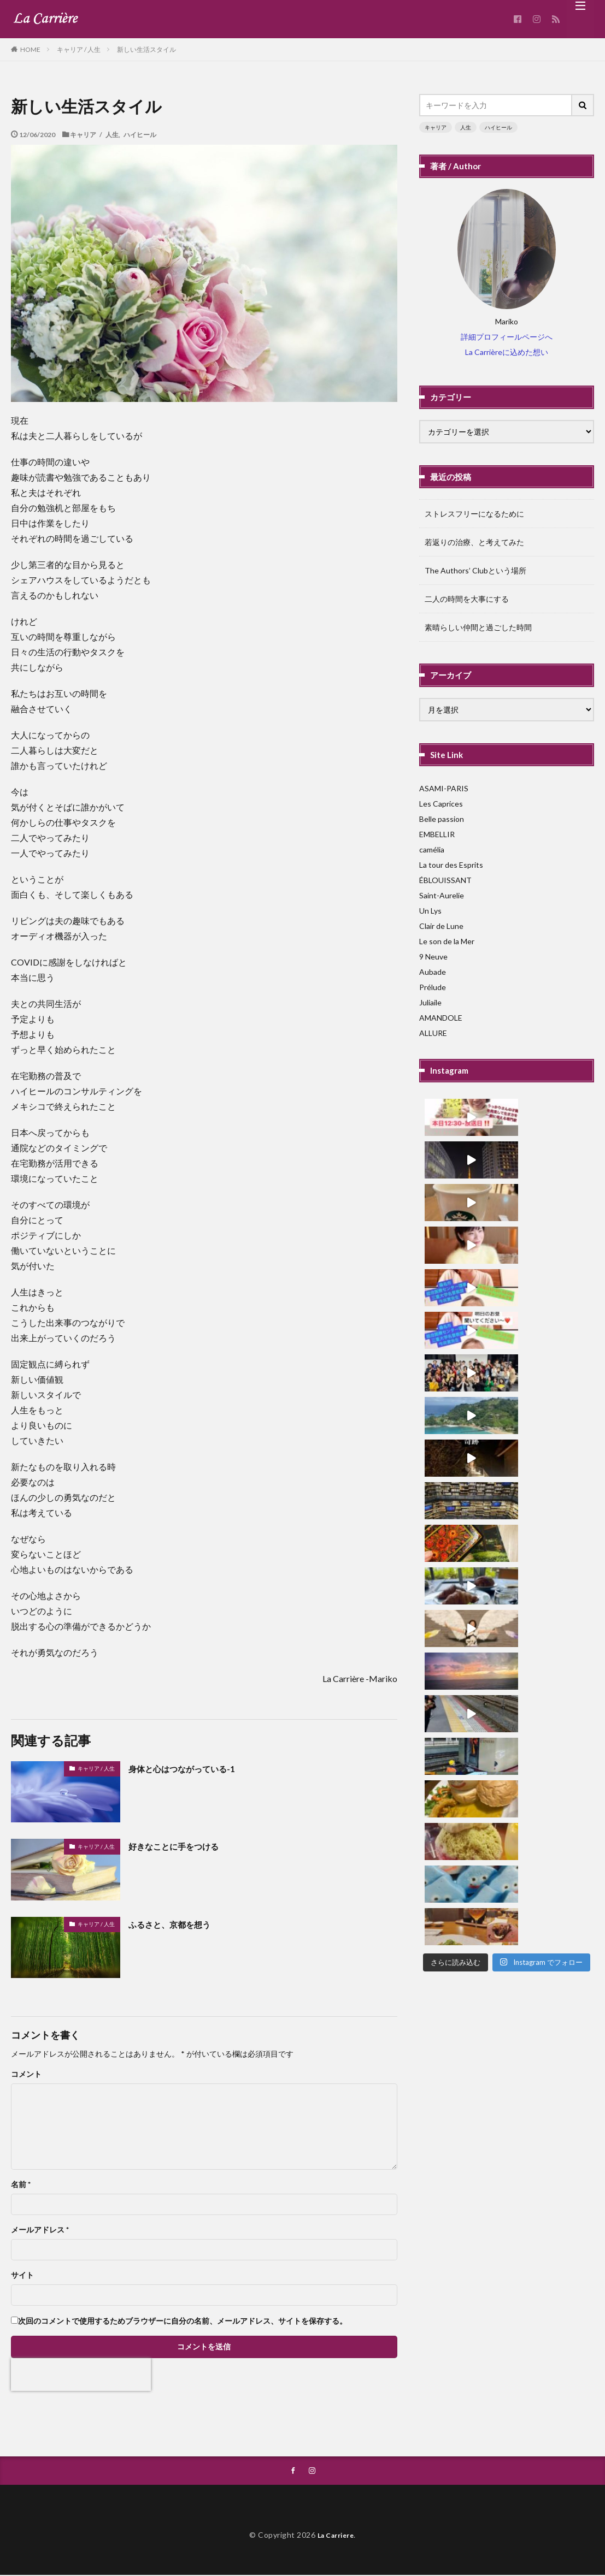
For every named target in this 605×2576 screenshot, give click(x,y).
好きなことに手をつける (182, 1846)
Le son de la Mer (446, 941)
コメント (26, 2074)
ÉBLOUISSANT (445, 880)
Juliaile (430, 1002)
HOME (30, 49)
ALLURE (433, 1033)
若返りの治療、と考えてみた (474, 542)
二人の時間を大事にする (467, 598)
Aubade (432, 971)
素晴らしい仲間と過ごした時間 (478, 627)
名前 (21, 2184)
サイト (22, 2275)
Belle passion (441, 819)
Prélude (432, 987)
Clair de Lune (441, 926)
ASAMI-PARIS (443, 788)
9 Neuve (433, 956)
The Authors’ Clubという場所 (475, 570)
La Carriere (335, 2536)
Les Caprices (441, 803)
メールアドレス (40, 2230)
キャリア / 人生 (79, 49)
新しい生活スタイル (146, 49)
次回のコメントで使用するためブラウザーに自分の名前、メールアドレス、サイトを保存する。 (182, 2321)
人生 (465, 127)
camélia (431, 849)
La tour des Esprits (451, 864)
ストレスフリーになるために (474, 513)
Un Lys (430, 910)
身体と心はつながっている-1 (192, 1768)
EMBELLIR (437, 834)
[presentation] (81, 2374)
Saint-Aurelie (441, 895)
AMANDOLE (440, 1017)
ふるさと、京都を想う (177, 1924)
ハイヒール (140, 134)
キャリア (436, 127)
